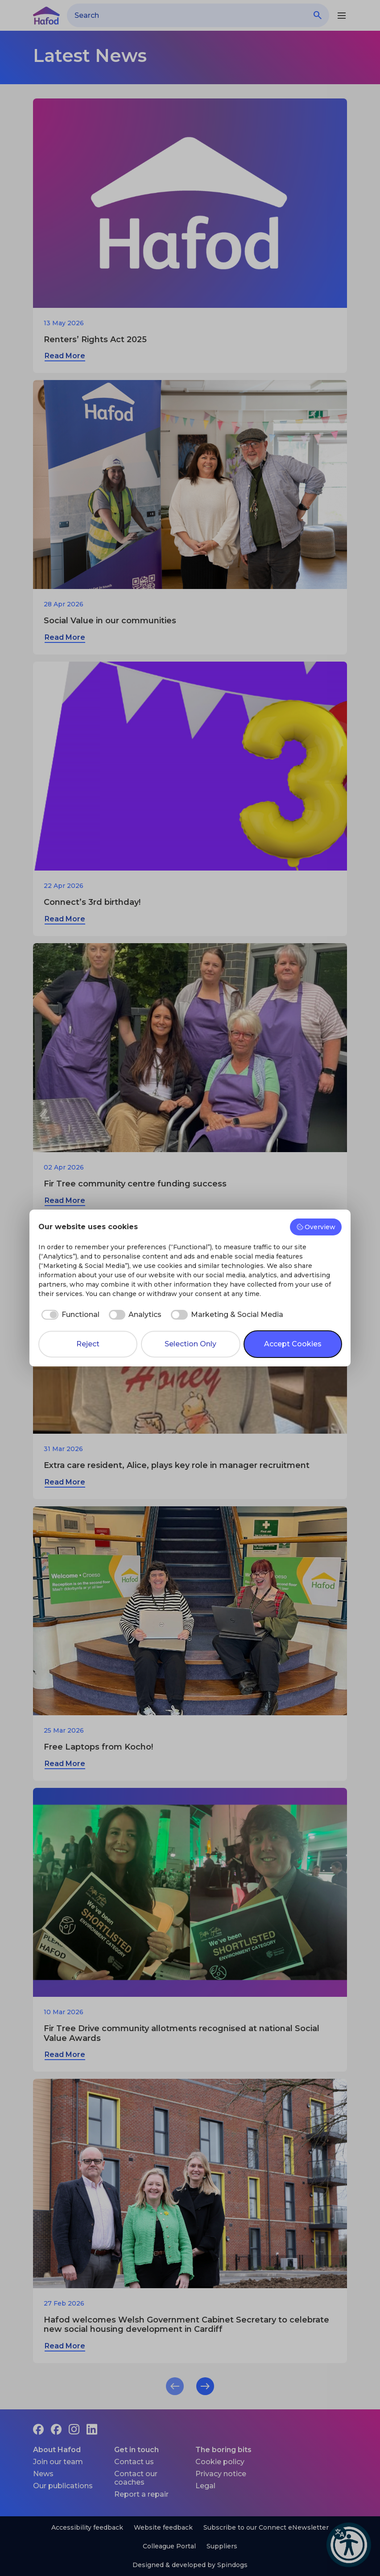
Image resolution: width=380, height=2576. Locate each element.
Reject (87, 1344)
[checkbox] (68, 1314)
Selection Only (190, 1344)
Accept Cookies (293, 1344)
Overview (316, 1227)
